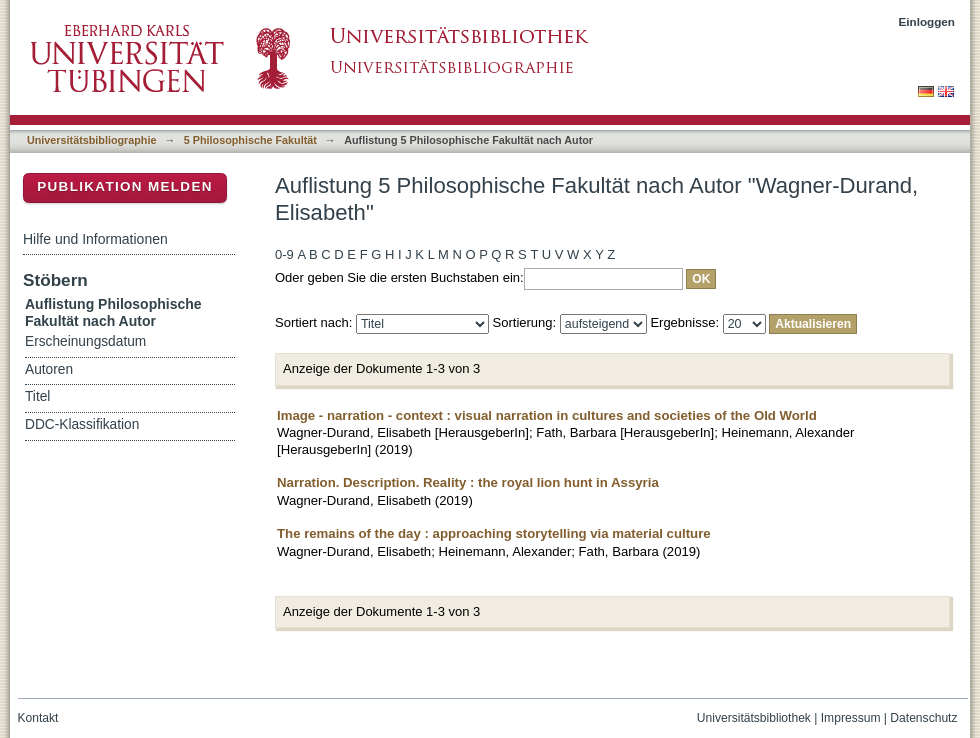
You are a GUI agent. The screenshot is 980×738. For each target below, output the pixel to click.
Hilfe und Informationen (95, 239)
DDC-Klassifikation (82, 424)
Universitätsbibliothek (754, 718)
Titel (37, 396)
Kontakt (38, 718)
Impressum (851, 718)
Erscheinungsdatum (85, 341)
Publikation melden (125, 186)
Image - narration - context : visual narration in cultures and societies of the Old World (547, 415)
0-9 (284, 254)
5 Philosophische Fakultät (250, 140)
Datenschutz (923, 718)
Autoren (49, 369)
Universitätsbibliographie (91, 140)
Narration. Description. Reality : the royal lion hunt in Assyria (468, 482)
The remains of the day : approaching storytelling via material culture (494, 533)
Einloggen (927, 21)
